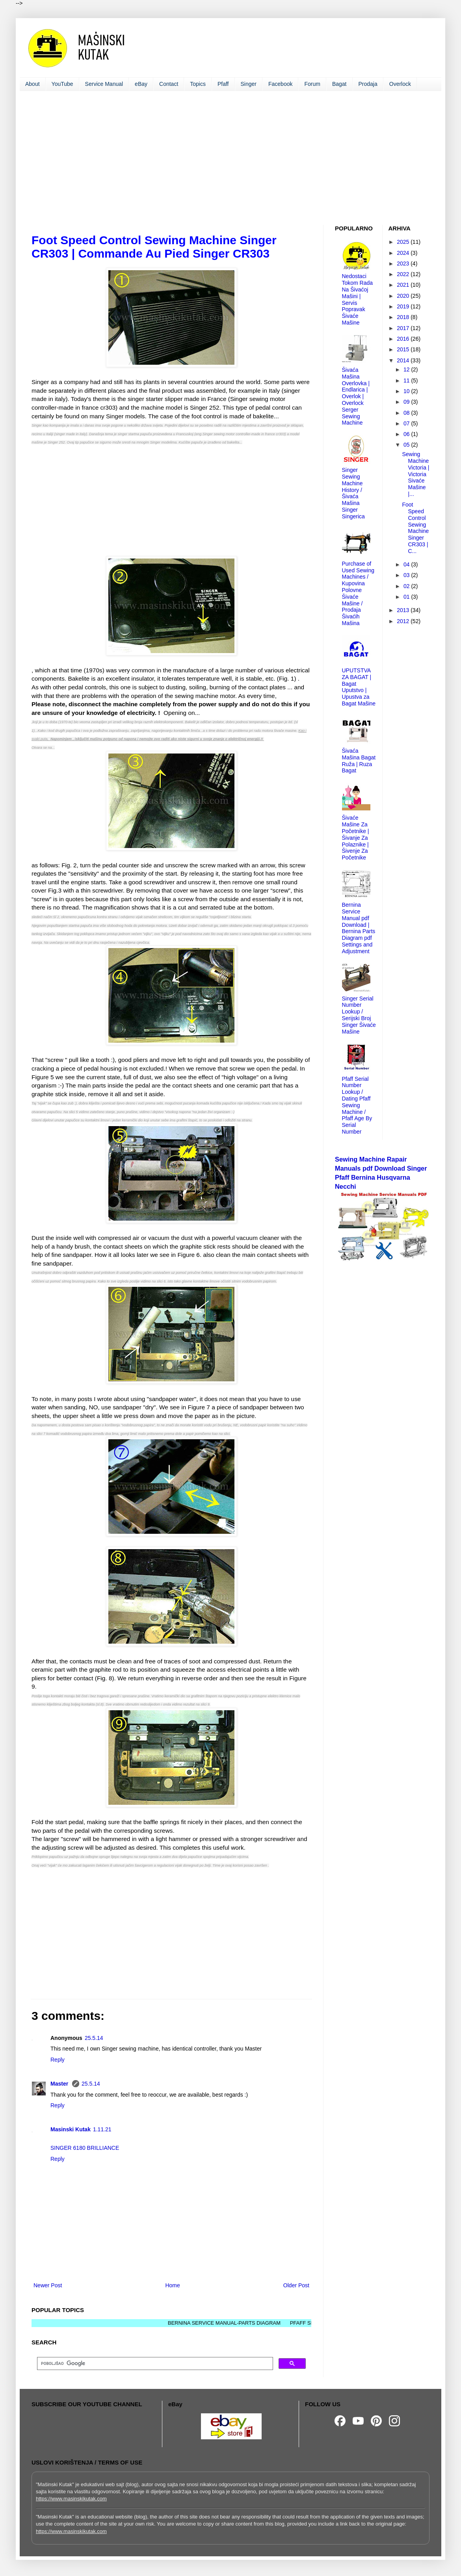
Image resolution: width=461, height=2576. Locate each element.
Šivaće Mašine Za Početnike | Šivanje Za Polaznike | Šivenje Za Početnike (355, 838)
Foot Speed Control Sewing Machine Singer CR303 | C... (415, 527)
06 (407, 434)
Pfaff (223, 84)
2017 (404, 328)
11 (407, 380)
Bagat (339, 84)
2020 (404, 296)
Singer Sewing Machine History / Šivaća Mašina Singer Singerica (353, 493)
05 (407, 445)
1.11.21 (102, 2129)
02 (407, 586)
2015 (404, 349)
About (32, 84)
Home (172, 2285)
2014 (404, 360)
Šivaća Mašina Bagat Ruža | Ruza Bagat (359, 761)
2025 (404, 242)
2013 (404, 610)
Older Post (296, 2285)
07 (407, 423)
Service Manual (104, 84)
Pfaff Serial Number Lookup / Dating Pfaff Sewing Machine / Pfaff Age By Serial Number (357, 1105)
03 (407, 575)
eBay (141, 84)
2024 (404, 253)
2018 (404, 317)
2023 (404, 263)
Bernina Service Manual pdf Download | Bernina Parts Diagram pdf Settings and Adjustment (358, 928)
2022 (404, 274)
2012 (404, 621)
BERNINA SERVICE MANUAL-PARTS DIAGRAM (233, 2323)
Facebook (280, 84)
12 (407, 369)
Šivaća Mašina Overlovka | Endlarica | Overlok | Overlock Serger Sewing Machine (356, 396)
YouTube (62, 84)
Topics (198, 84)
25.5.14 (94, 2038)
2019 (404, 306)
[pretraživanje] (154, 2363)
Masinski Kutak (70, 2129)
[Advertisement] (230, 158)
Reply (57, 2059)
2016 (404, 339)
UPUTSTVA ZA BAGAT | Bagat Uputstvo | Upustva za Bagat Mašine (359, 687)
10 (407, 391)
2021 (404, 285)
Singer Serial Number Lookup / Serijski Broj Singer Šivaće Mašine (359, 1015)
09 (407, 402)
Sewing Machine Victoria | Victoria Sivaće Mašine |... (415, 474)
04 (407, 564)
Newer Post (47, 2285)
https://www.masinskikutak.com (71, 2499)
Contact (168, 84)
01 (407, 597)
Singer (249, 84)
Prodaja (368, 84)
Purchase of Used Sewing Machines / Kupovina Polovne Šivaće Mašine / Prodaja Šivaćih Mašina (358, 593)
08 (407, 413)
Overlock (400, 84)
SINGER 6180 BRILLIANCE (84, 2148)
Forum (312, 84)
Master (60, 2083)
